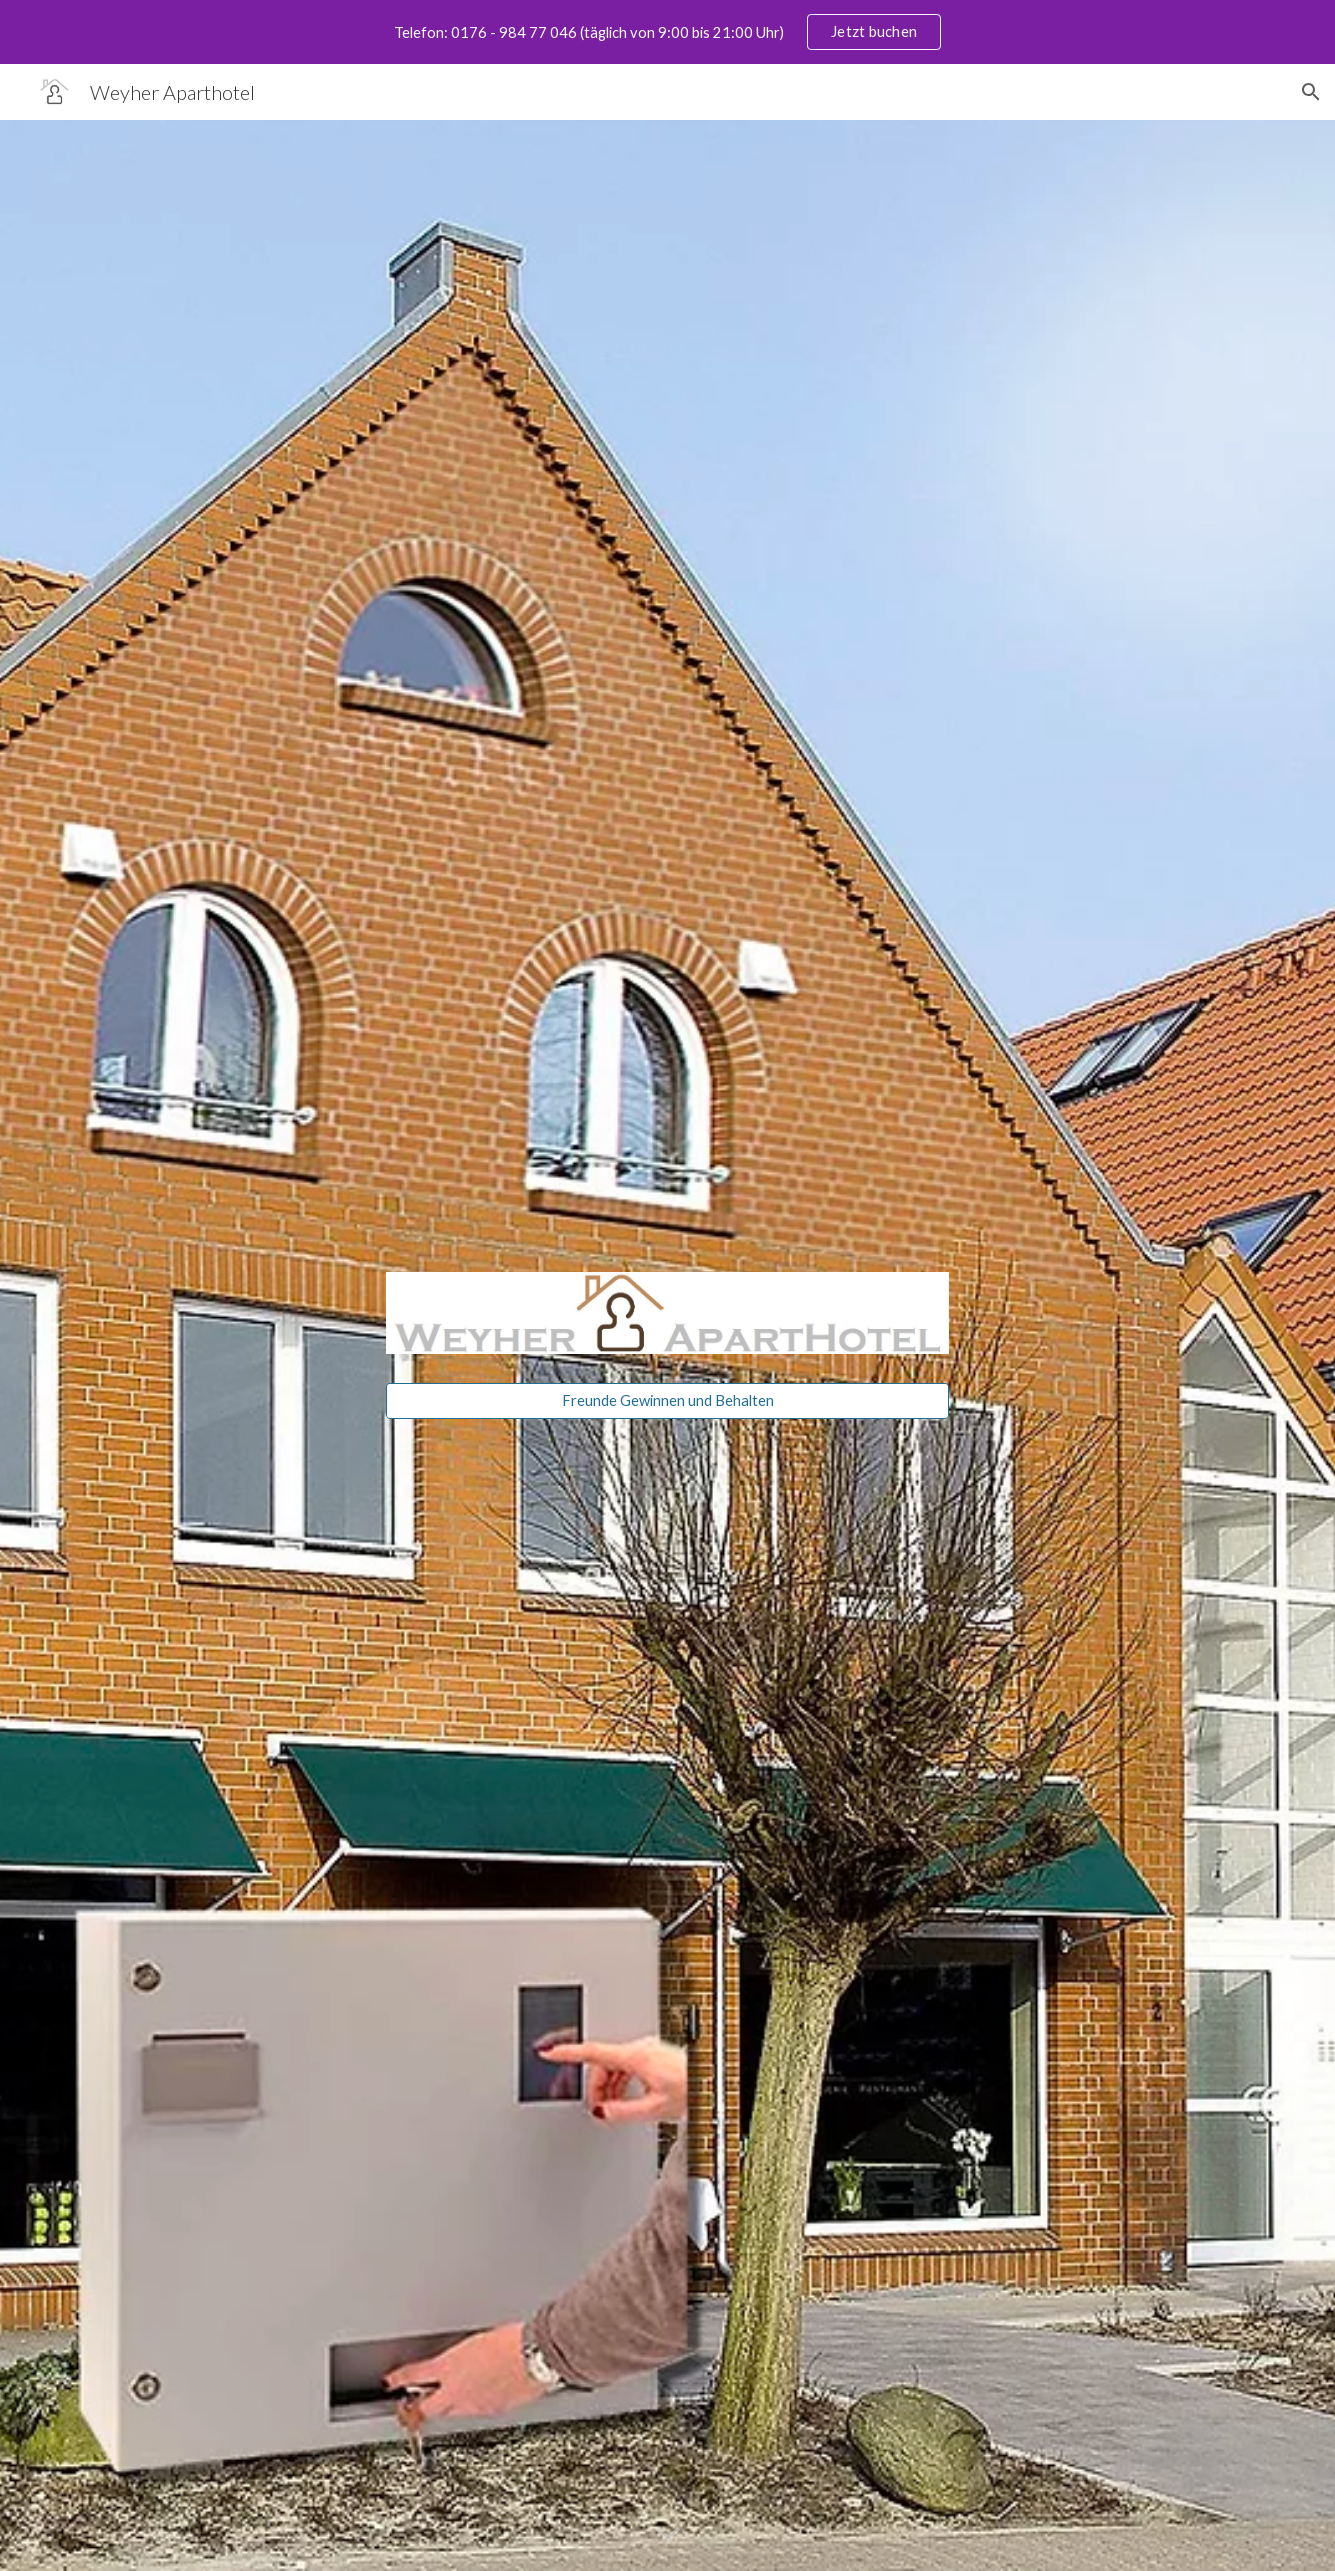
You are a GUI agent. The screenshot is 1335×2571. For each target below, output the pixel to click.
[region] (667, 32)
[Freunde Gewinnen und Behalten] (667, 1400)
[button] (1311, 92)
